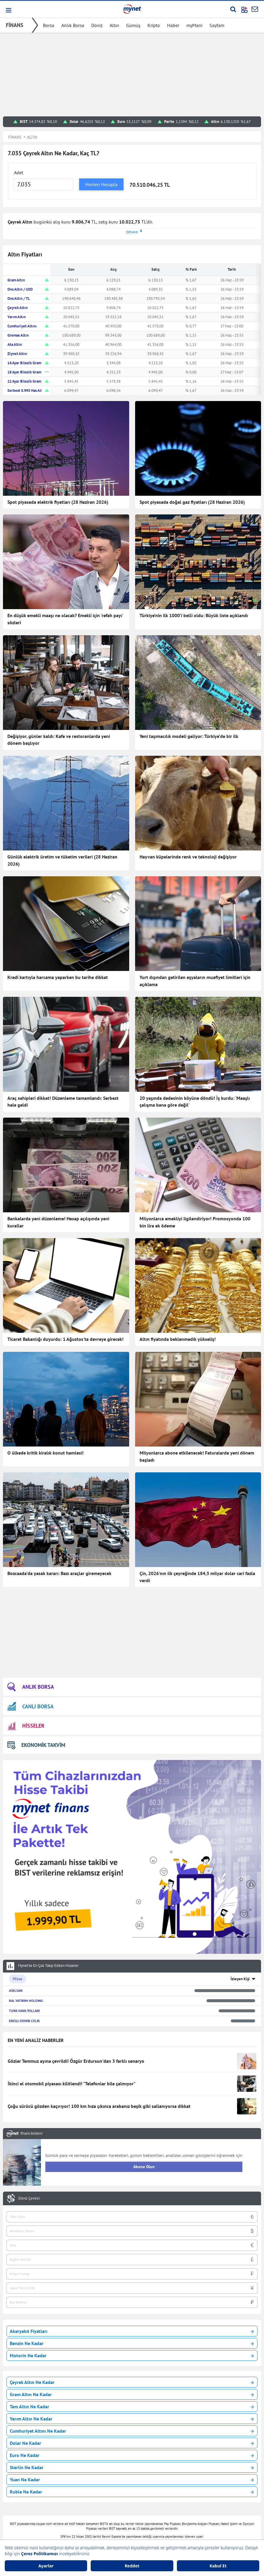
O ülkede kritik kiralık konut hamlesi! (45, 1453)
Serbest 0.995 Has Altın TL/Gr (31, 390)
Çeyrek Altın (17, 307)
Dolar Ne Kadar (132, 2443)
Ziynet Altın (17, 353)
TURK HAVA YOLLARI (24, 2010)
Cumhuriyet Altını (22, 326)
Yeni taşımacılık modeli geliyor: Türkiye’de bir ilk (189, 736)
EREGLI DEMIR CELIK (24, 2021)
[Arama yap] (233, 9)
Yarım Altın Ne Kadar (132, 2419)
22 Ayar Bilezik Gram (24, 381)
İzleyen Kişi (240, 1978)
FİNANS (14, 25)
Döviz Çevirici (29, 2198)
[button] (8, 10)
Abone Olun (144, 2166)
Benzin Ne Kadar (132, 2343)
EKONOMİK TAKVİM (36, 1745)
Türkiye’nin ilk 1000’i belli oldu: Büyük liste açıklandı (194, 615)
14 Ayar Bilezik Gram (24, 362)
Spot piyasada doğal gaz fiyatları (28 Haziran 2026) (192, 502)
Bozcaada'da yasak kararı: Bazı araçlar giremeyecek (59, 1573)
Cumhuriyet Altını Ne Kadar (132, 2431)
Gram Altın (16, 280)
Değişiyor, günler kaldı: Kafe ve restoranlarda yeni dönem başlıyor (58, 739)
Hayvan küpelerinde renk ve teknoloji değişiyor (188, 857)
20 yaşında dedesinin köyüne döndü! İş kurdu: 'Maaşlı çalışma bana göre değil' (195, 1101)
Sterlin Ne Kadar (132, 2467)
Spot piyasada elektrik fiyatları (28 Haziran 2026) (57, 502)
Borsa (48, 25)
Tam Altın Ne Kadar (132, 2406)
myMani (194, 25)
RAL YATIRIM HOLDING (26, 2000)
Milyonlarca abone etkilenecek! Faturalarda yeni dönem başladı (197, 1456)
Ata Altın (14, 344)
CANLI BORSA (30, 1706)
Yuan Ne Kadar (132, 2479)
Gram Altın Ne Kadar (132, 2394)
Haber (173, 25)
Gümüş (133, 25)
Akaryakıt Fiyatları (132, 2331)
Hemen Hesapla (101, 184)
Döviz (97, 25)
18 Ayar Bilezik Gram (24, 372)
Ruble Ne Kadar (132, 2492)
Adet (18, 172)
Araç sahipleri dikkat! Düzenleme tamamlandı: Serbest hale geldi (63, 1101)
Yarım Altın (16, 316)
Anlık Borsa (72, 25)
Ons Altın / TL (18, 298)
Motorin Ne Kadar (132, 2355)
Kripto (154, 25)
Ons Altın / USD (20, 289)
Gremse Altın (18, 335)
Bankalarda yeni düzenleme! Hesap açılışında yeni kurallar (58, 1222)
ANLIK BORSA (30, 1686)
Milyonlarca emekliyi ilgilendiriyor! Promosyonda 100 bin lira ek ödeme (195, 1222)
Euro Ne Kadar (132, 2455)
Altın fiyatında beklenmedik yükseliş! (178, 1339)
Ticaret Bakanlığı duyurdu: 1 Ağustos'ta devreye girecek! (65, 1339)
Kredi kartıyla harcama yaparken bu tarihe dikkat (57, 977)
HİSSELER (25, 1725)
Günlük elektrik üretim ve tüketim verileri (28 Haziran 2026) (62, 860)
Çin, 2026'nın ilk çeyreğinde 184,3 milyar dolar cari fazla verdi (197, 1576)
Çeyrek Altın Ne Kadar (132, 2382)
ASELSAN (16, 1990)
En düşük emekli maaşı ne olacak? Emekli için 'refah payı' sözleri (65, 618)
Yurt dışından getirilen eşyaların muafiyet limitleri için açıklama (195, 980)
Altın (114, 25)
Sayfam (216, 25)
